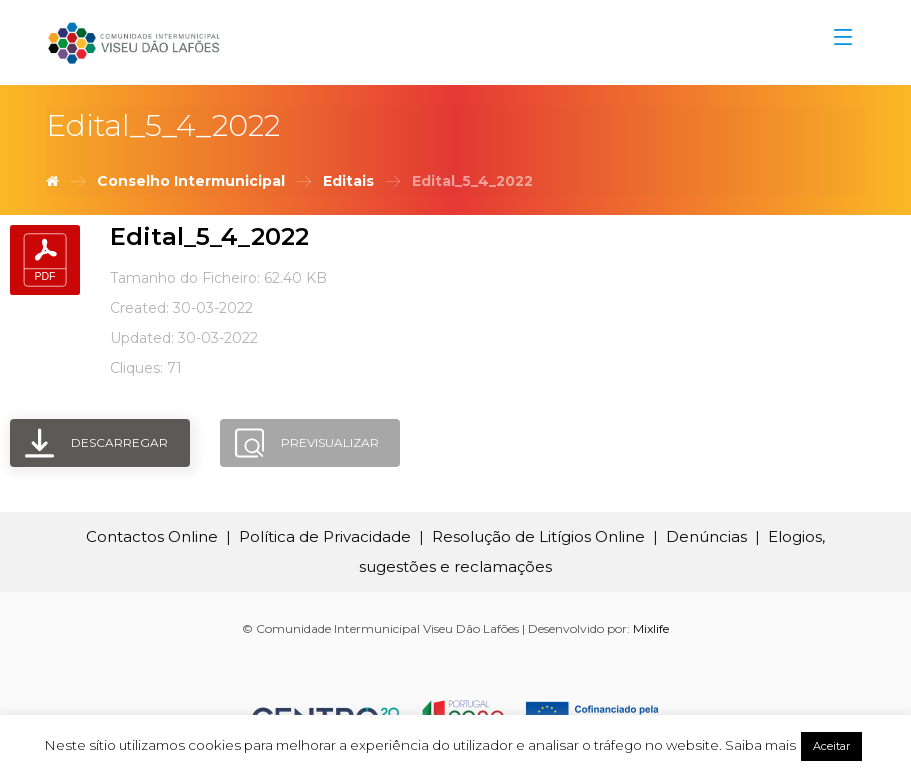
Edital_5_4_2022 (209, 236)
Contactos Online (152, 536)
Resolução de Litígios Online (538, 536)
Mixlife (651, 628)
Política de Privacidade (325, 536)
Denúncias (706, 536)
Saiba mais (760, 745)
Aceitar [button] (831, 746)
